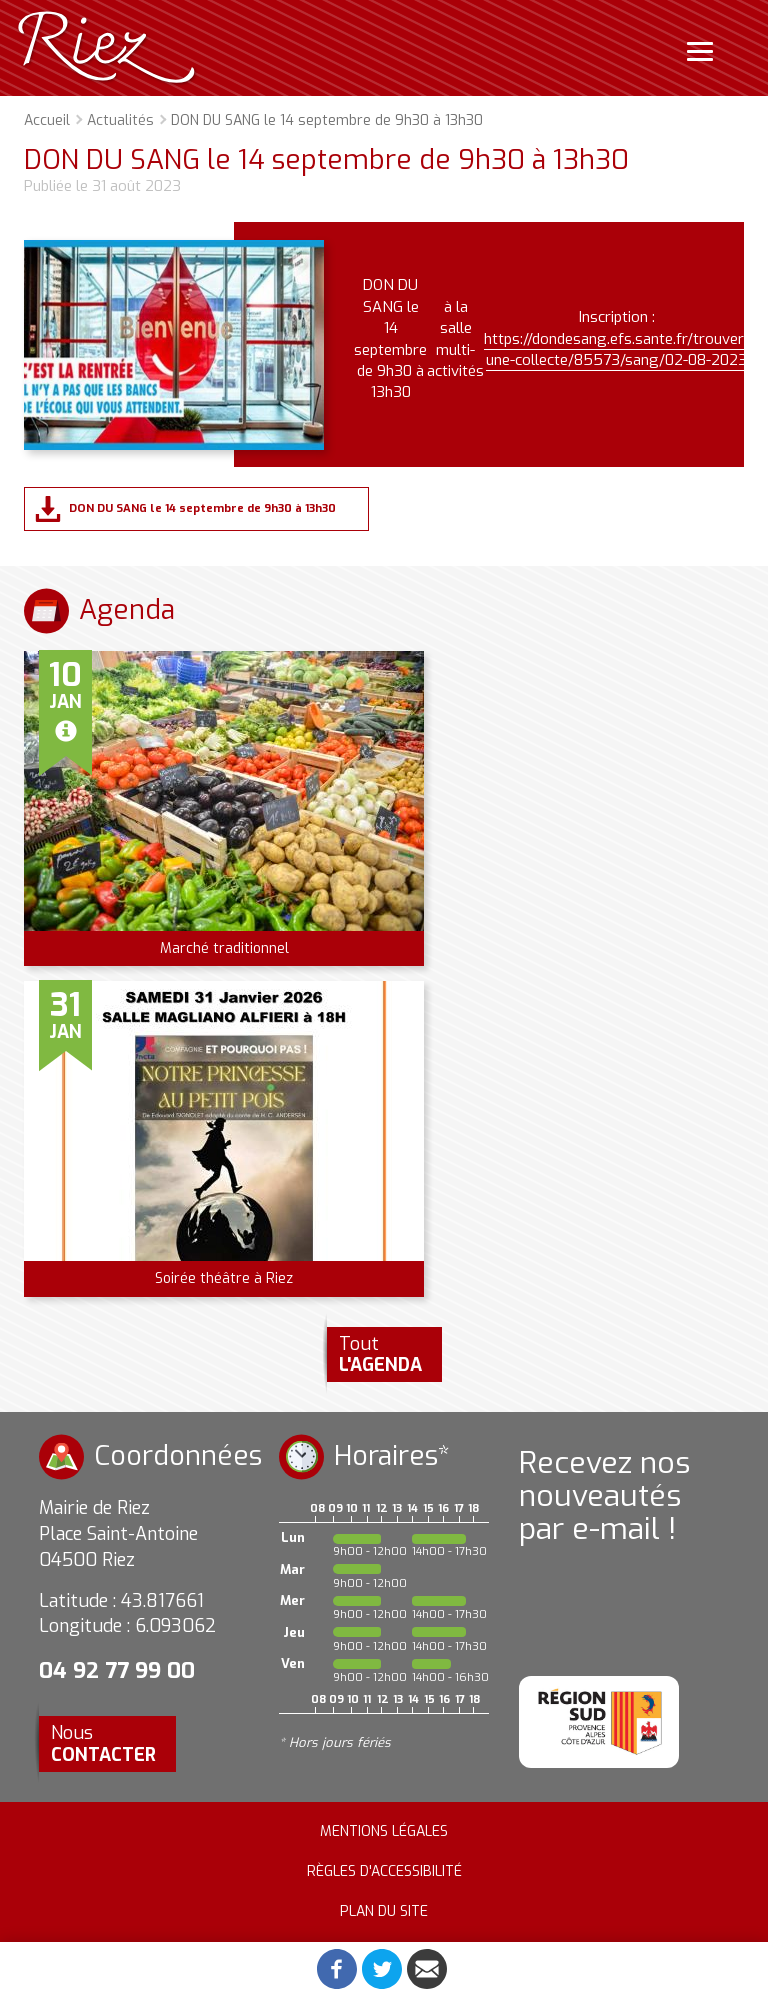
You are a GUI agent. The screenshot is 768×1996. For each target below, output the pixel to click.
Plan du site (384, 1911)
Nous (103, 1744)
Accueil (47, 120)
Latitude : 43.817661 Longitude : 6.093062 (127, 1614)
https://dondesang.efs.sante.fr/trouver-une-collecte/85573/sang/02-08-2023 (616, 349)
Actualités (120, 120)
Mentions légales (384, 1831)
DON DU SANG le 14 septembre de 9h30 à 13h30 (202, 508)
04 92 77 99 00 (117, 1670)
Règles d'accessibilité (384, 1871)
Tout (380, 1355)
